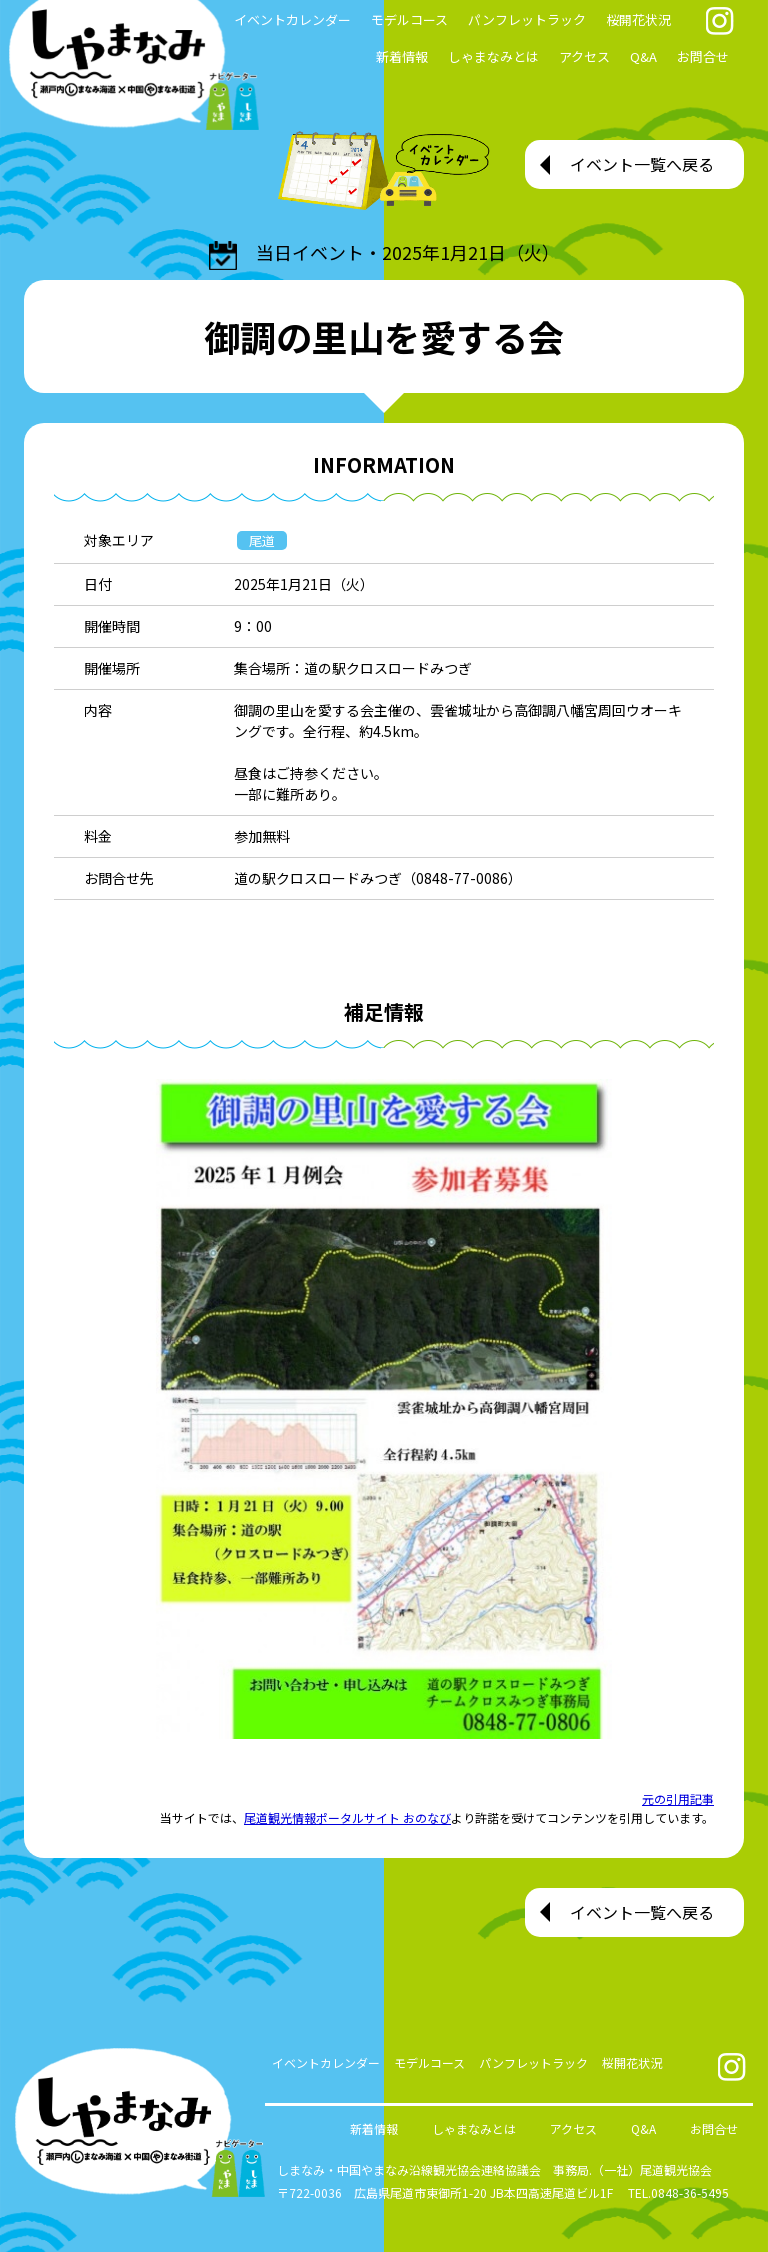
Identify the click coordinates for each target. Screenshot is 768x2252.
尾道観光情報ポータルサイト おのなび (347, 1817)
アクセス (584, 56)
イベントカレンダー (326, 2062)
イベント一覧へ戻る (642, 164)
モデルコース (409, 19)
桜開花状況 (638, 19)
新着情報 (402, 56)
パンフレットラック (527, 19)
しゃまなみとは (493, 56)
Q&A (643, 56)
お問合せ (703, 56)
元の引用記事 (678, 1798)
